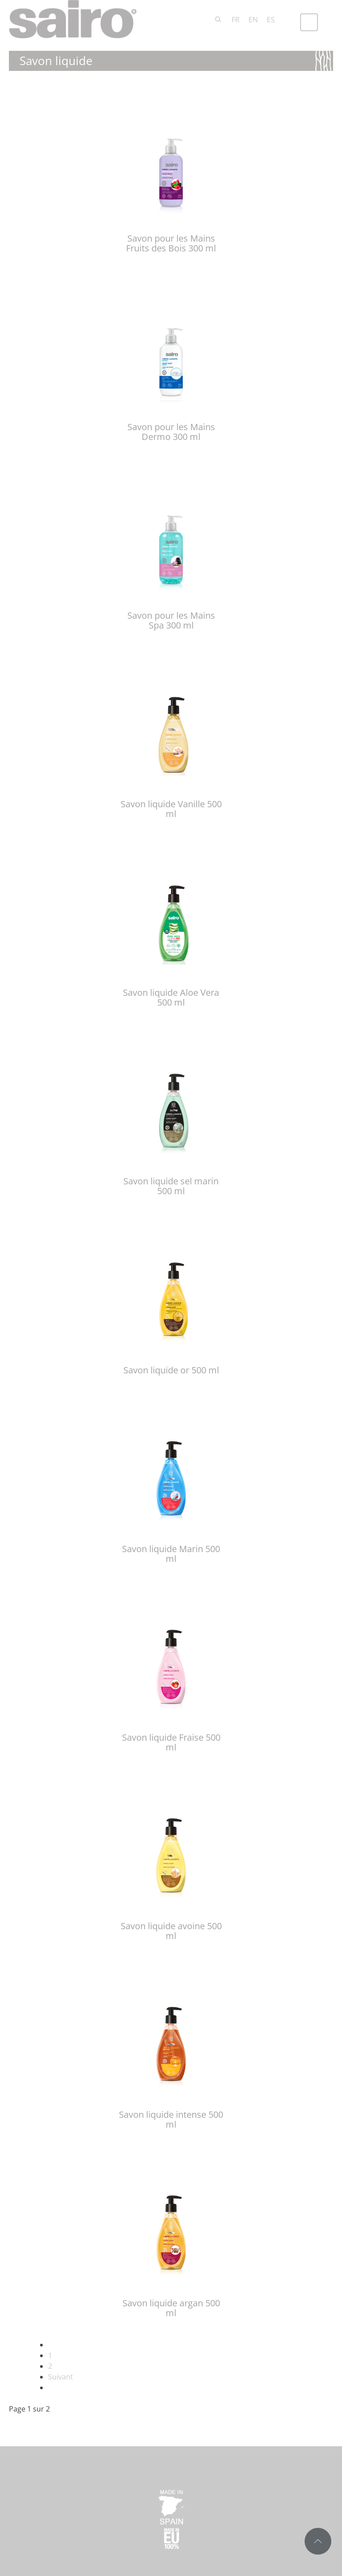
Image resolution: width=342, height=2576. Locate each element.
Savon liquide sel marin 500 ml (171, 1186)
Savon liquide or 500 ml (171, 1370)
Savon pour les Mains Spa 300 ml (171, 620)
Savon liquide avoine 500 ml (171, 1931)
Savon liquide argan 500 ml (171, 2308)
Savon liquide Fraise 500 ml (171, 1742)
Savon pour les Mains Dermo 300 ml (171, 432)
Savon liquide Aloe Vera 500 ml (171, 997)
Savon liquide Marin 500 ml (171, 1554)
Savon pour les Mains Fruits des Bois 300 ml (171, 243)
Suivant (60, 2377)
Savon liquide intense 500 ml (171, 2119)
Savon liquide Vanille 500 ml (171, 809)
